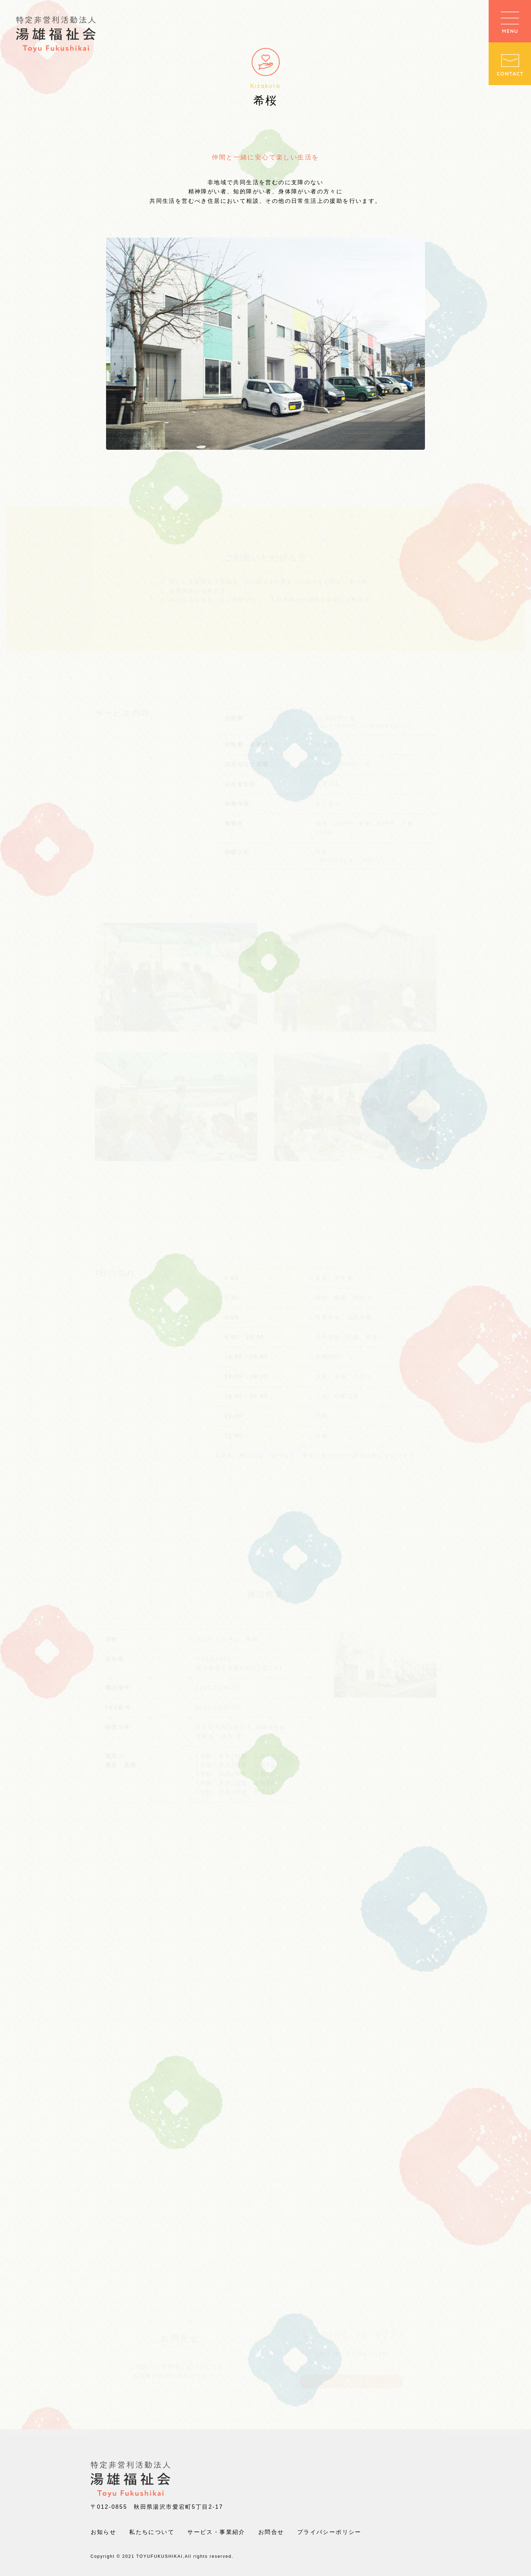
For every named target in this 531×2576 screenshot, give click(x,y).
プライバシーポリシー (329, 2532)
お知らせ (104, 2532)
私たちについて (151, 2532)
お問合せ (271, 2532)
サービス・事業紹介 (216, 2532)
